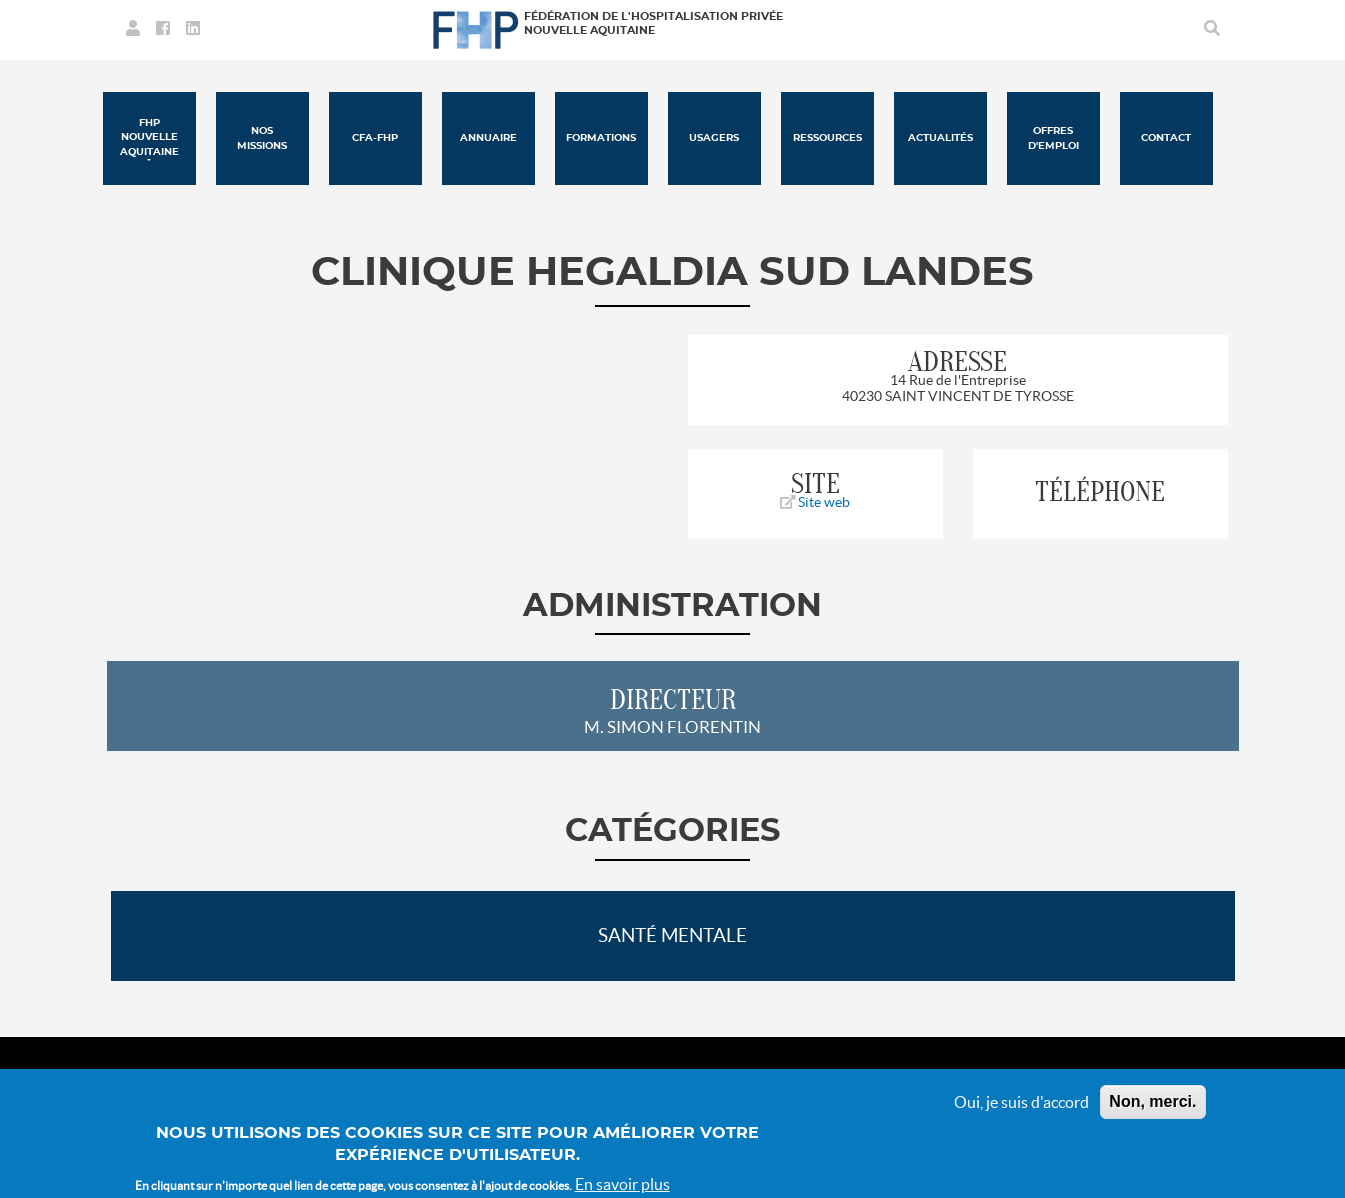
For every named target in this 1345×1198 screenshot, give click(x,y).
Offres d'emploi (1053, 138)
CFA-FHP (375, 138)
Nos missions (262, 138)
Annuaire (488, 138)
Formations (601, 138)
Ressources (827, 138)
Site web (815, 502)
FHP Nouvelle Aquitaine (149, 137)
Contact (1166, 138)
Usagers (714, 138)
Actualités (940, 138)
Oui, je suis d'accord (1021, 1113)
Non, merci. (1152, 1112)
